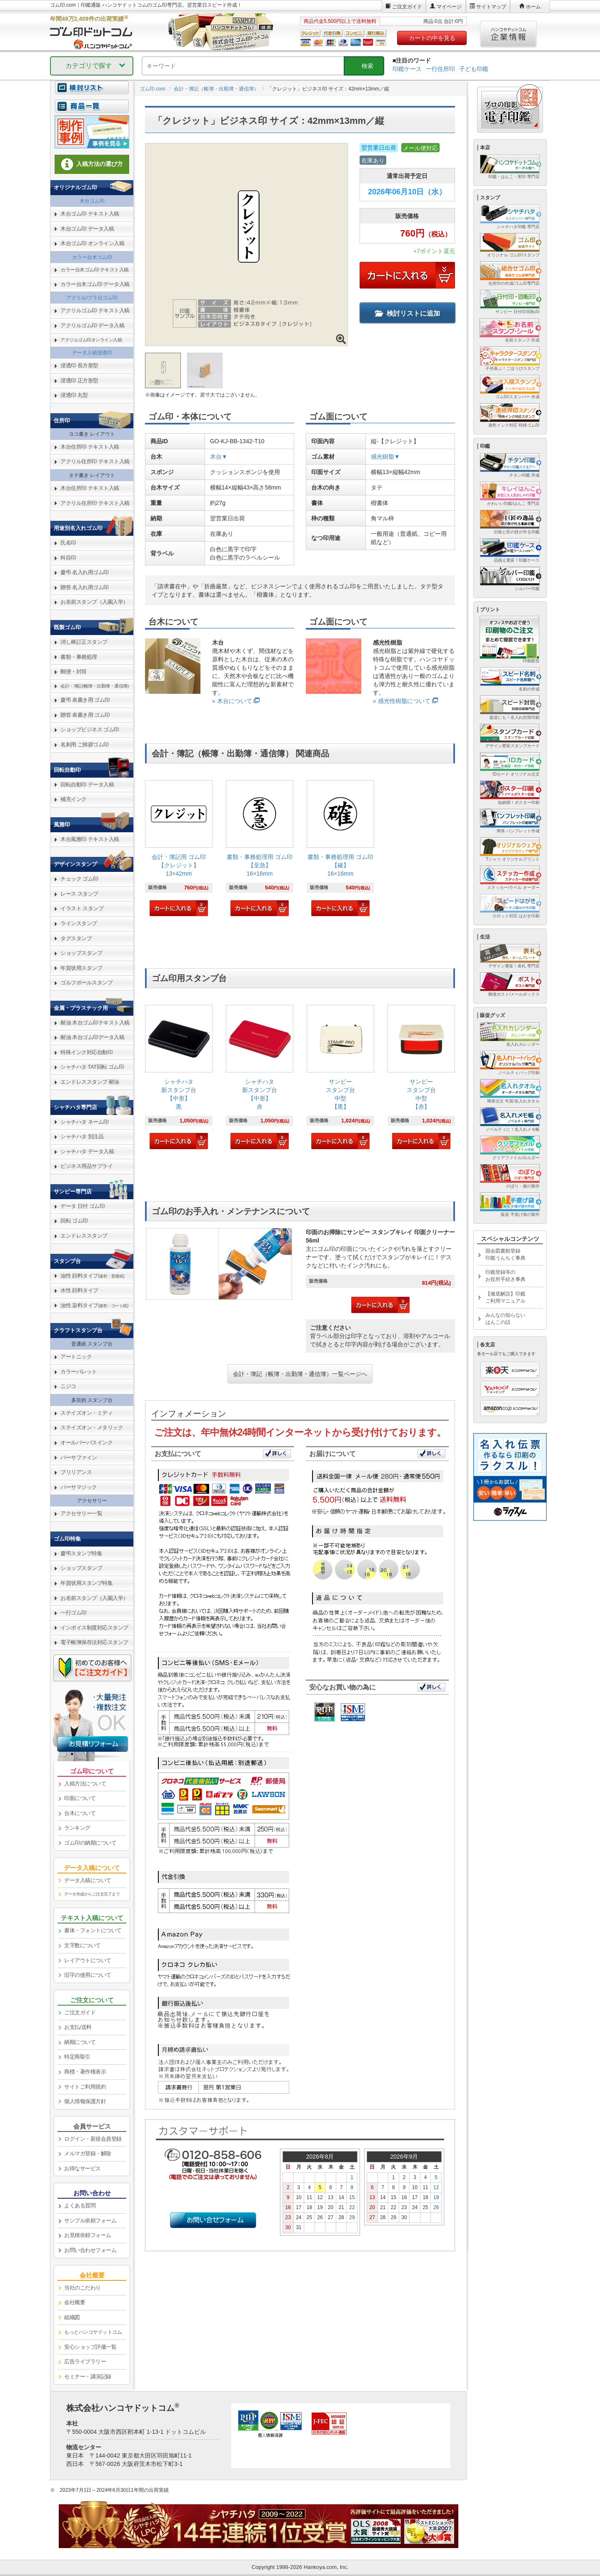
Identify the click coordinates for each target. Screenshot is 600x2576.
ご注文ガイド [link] (79, 2012)
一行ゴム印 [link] (73, 1612)
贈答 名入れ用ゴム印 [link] (84, 587)
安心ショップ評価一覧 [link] (90, 2347)
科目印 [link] (68, 558)
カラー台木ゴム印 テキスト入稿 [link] (94, 270)
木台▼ (219, 456)
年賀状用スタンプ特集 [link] (86, 1583)
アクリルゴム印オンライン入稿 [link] (91, 339)
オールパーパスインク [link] (86, 1442)
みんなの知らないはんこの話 (505, 1318)
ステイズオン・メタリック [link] (91, 1427)
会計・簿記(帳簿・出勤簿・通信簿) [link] (94, 685)
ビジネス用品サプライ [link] (86, 1166)
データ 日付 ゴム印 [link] (82, 1206)
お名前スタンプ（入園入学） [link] (94, 602)
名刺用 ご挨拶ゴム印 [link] (84, 744)
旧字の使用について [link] (87, 1975)
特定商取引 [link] (77, 2057)
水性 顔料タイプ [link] (79, 1290)
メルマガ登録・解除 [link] (87, 2153)
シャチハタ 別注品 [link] (81, 1136)
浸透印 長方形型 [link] (79, 365)
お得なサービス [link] (82, 2168)
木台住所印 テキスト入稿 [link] (89, 447)
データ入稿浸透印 (92, 353)
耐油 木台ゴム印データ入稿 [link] (92, 1037)
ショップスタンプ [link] (81, 953)
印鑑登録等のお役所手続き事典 (505, 1275)
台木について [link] (79, 1813)
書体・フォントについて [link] (93, 1930)
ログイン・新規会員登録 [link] (93, 2139)
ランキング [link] (77, 1828)
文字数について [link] (82, 1945)
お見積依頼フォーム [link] (87, 2235)
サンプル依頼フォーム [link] (90, 2220)
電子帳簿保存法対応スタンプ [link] (94, 1642)
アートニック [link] (76, 1356)
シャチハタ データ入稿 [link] (87, 1151)
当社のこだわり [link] (82, 2288)
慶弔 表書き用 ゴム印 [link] (85, 700)
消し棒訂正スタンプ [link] (84, 642)
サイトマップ (491, 7)
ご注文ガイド (407, 7)
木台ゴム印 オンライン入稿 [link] (92, 243)
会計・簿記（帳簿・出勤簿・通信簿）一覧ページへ (300, 1374)
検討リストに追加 (407, 313)
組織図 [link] (72, 2317)
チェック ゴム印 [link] (79, 879)
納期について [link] (79, 2042)
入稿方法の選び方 (92, 164)
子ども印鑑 (473, 68)
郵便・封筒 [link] (73, 671)
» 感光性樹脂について (401, 701)
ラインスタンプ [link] (78, 923)
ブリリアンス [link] (76, 1472)
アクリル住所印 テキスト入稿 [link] (95, 461)
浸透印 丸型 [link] (74, 395)
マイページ (449, 7)
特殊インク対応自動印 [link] (86, 1052)
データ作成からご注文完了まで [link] (92, 1894)
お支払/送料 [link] (78, 2027)
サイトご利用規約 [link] (85, 2087)
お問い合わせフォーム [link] (90, 2250)
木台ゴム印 (92, 201)
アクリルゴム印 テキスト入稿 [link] (95, 310)
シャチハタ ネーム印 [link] (84, 1122)
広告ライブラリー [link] (85, 2361)
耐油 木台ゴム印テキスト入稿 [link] (95, 1022)
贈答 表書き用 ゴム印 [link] (85, 715)
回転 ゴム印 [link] (74, 1221)
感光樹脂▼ (385, 456)
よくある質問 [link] (79, 2205)
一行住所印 (440, 68)
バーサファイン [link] (78, 1457)
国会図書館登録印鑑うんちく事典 (505, 1254)
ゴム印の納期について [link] (90, 1843)
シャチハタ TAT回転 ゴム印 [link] (92, 1067)
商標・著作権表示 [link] (85, 2072)
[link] (178, 849)
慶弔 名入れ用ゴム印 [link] (84, 572)
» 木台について (232, 701)
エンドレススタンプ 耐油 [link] (89, 1082)
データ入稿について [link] (87, 1880)
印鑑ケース (407, 68)
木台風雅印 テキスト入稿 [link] (89, 839)
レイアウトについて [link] (87, 1960)
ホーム (533, 7)
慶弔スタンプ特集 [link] (81, 1553)
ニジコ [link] (68, 1386)
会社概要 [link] (74, 2302)
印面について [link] (79, 1798)
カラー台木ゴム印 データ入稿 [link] (95, 284)
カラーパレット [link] (78, 1371)
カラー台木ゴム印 (92, 257)
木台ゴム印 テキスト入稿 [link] (89, 214)
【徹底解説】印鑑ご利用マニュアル (505, 1297)
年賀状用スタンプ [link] (81, 968)
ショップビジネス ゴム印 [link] (89, 729)
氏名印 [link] (68, 543)
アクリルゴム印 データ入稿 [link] (92, 325)
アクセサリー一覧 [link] (81, 1513)
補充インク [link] (73, 799)
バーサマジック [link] (78, 1487)
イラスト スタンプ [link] (81, 908)
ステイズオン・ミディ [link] (86, 1413)
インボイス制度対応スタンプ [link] (94, 1627)
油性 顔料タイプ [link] (92, 1276)
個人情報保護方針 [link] (85, 2101)
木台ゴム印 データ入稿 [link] (87, 229)
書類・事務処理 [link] (78, 657)
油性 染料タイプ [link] (94, 1305)
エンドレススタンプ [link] (84, 1236)
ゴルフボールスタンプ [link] (86, 982)
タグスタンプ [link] (76, 938)
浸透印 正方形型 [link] (79, 380)
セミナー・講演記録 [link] (87, 2376)
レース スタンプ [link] (79, 894)
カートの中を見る (432, 38)
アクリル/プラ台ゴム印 (92, 298)
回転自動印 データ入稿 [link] (87, 784)
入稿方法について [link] (85, 1783)
